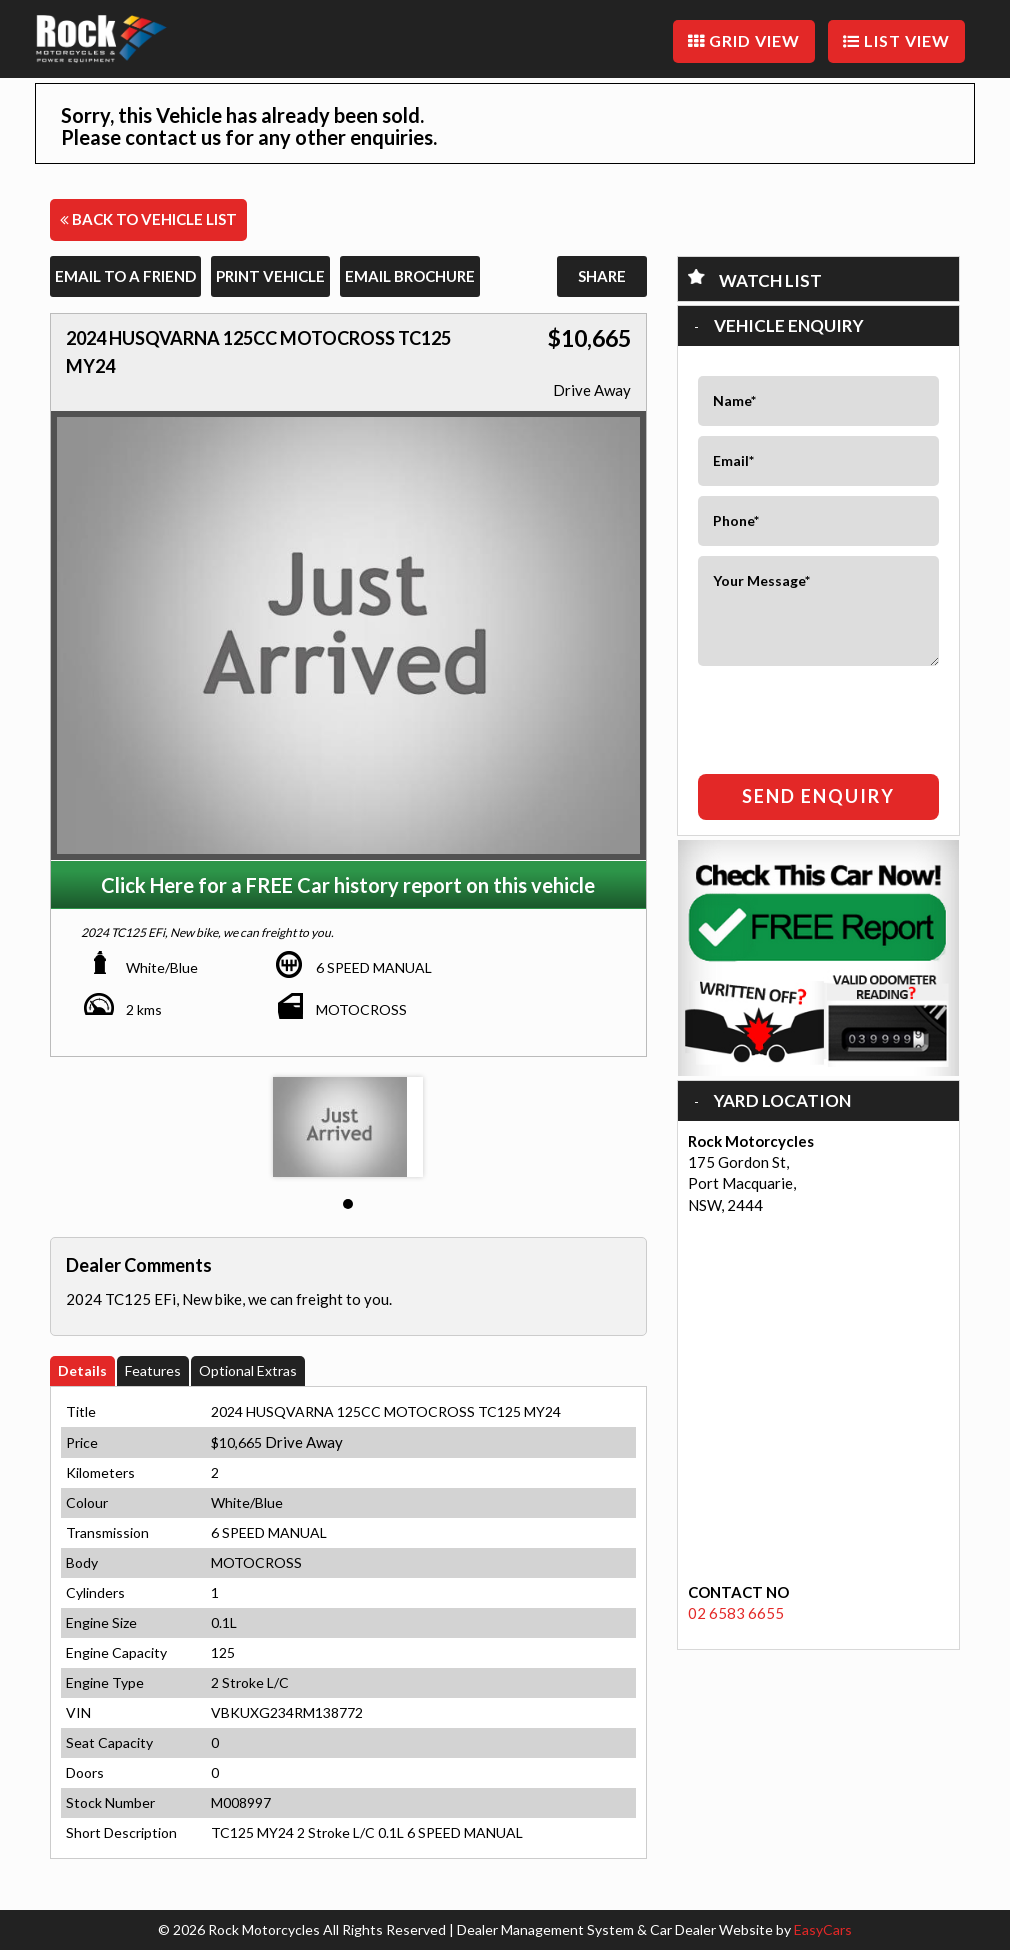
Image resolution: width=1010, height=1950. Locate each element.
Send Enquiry (818, 796)
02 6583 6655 (736, 1613)
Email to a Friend (125, 276)
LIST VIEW (896, 40)
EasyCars (823, 1929)
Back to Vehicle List (148, 219)
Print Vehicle (270, 276)
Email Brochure (410, 276)
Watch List (770, 280)
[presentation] (815, 715)
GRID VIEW (744, 40)
